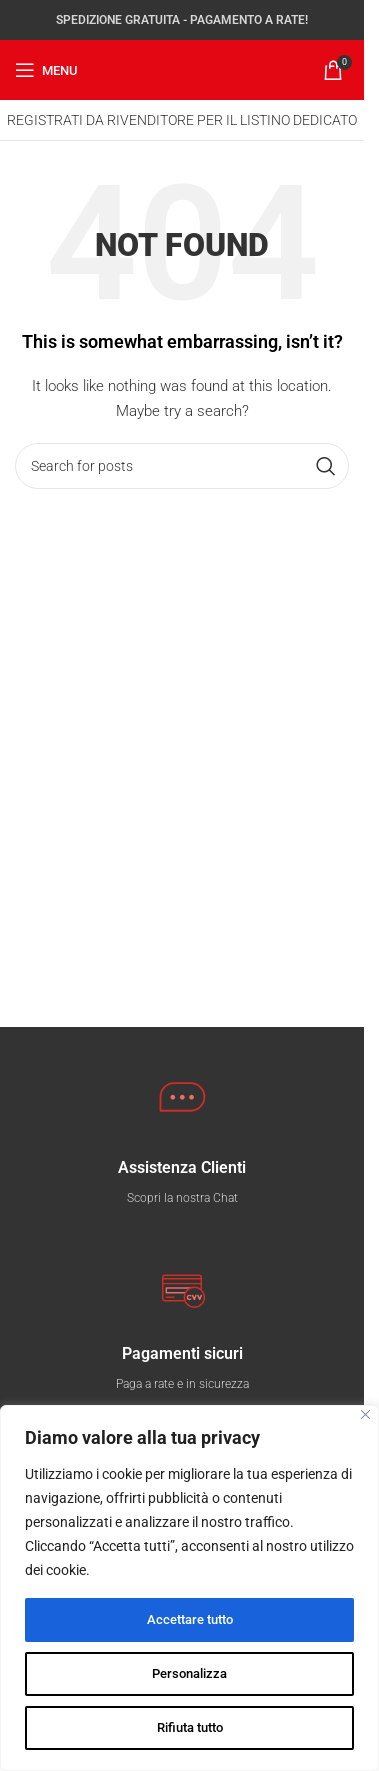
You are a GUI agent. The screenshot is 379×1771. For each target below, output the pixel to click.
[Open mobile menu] (46, 70)
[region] (189, 1588)
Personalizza (189, 1674)
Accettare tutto (190, 1620)
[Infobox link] (182, 1183)
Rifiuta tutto (190, 1728)
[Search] (182, 466)
